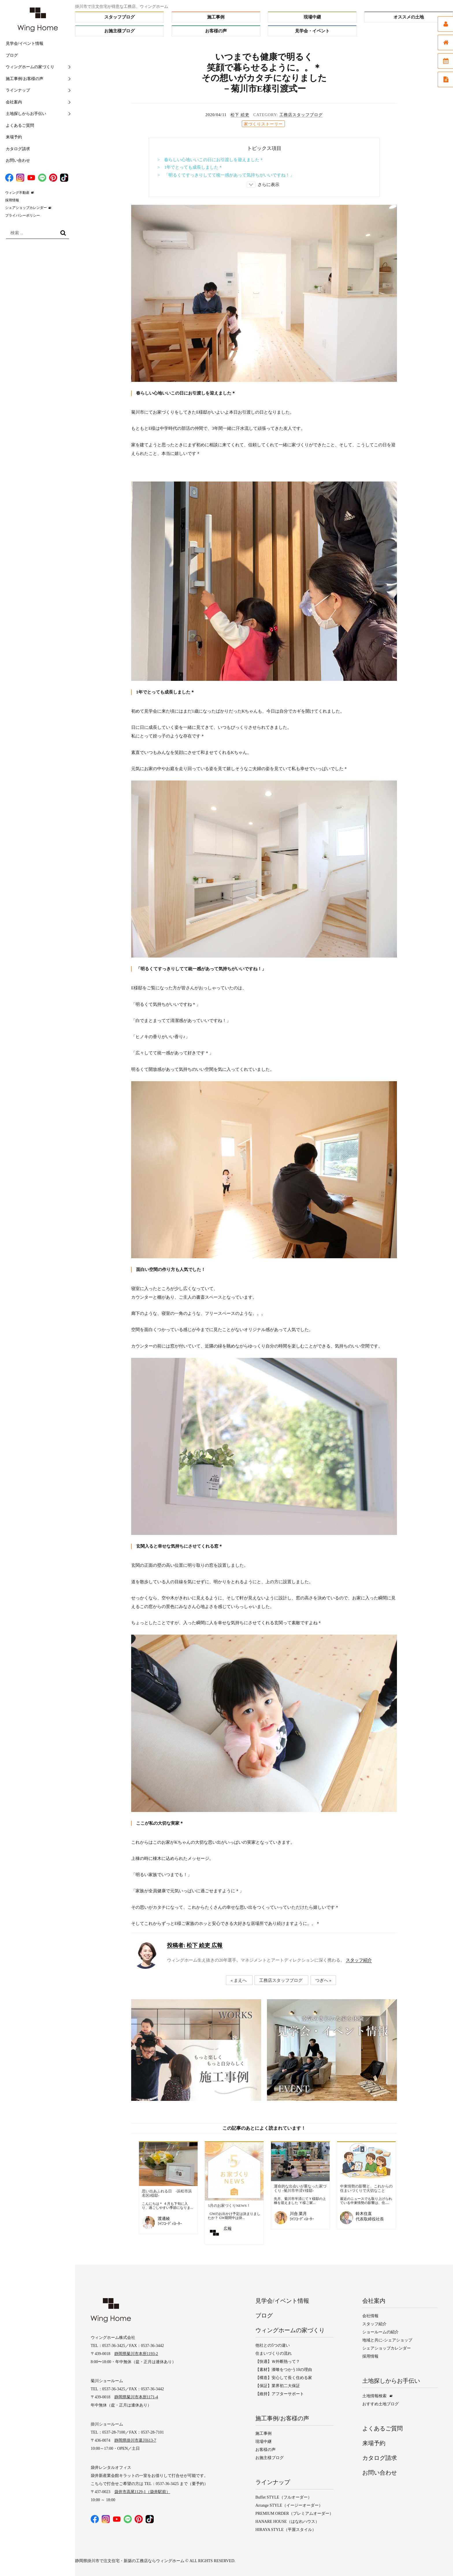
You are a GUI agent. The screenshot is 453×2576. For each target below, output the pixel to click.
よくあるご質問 (20, 125)
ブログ (12, 55)
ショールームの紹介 (380, 2332)
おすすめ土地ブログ (380, 2404)
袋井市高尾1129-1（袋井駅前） (142, 2492)
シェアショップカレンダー (26, 208)
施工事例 (215, 17)
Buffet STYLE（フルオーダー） (283, 2497)
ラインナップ (18, 90)
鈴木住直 (364, 2213)
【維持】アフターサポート (279, 2393)
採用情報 (12, 200)
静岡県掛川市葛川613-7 (135, 2440)
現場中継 (312, 17)
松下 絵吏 (240, 115)
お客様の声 (216, 31)
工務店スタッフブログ (301, 115)
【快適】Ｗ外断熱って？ (277, 2361)
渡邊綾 (164, 2218)
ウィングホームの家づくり (30, 67)
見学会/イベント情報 (24, 43)
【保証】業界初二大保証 (277, 2385)
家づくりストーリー (263, 124)
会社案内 (14, 102)
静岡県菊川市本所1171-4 (136, 2397)
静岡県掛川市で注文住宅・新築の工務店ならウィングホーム (129, 2560)
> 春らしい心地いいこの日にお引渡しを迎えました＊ (210, 159)
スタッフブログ (119, 17)
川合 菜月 (298, 2213)
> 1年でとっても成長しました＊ (190, 167)
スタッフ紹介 (359, 1960)
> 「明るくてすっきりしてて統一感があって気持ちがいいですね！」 (225, 175)
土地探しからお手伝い (26, 113)
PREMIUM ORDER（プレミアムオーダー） (294, 2513)
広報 (228, 2228)
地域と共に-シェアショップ (387, 2340)
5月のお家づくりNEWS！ (229, 2205)
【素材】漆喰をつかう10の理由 (283, 2369)
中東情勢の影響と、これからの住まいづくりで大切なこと (366, 2188)
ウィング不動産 (17, 193)
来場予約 (14, 137)
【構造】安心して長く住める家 (283, 2377)
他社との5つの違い (272, 2345)
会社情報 (370, 2316)
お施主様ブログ (119, 31)
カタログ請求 (18, 149)
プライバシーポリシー (22, 215)
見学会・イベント (312, 31)
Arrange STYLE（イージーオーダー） (289, 2505)
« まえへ (239, 1980)
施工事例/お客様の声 (24, 79)
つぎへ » (323, 1980)
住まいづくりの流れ (273, 2353)
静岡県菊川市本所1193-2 (136, 2354)
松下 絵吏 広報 (194, 1945)
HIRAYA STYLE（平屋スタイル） (285, 2529)
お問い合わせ (18, 160)
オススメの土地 (408, 17)
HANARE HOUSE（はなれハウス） (287, 2521)
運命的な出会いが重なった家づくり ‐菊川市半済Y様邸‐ (300, 2188)
